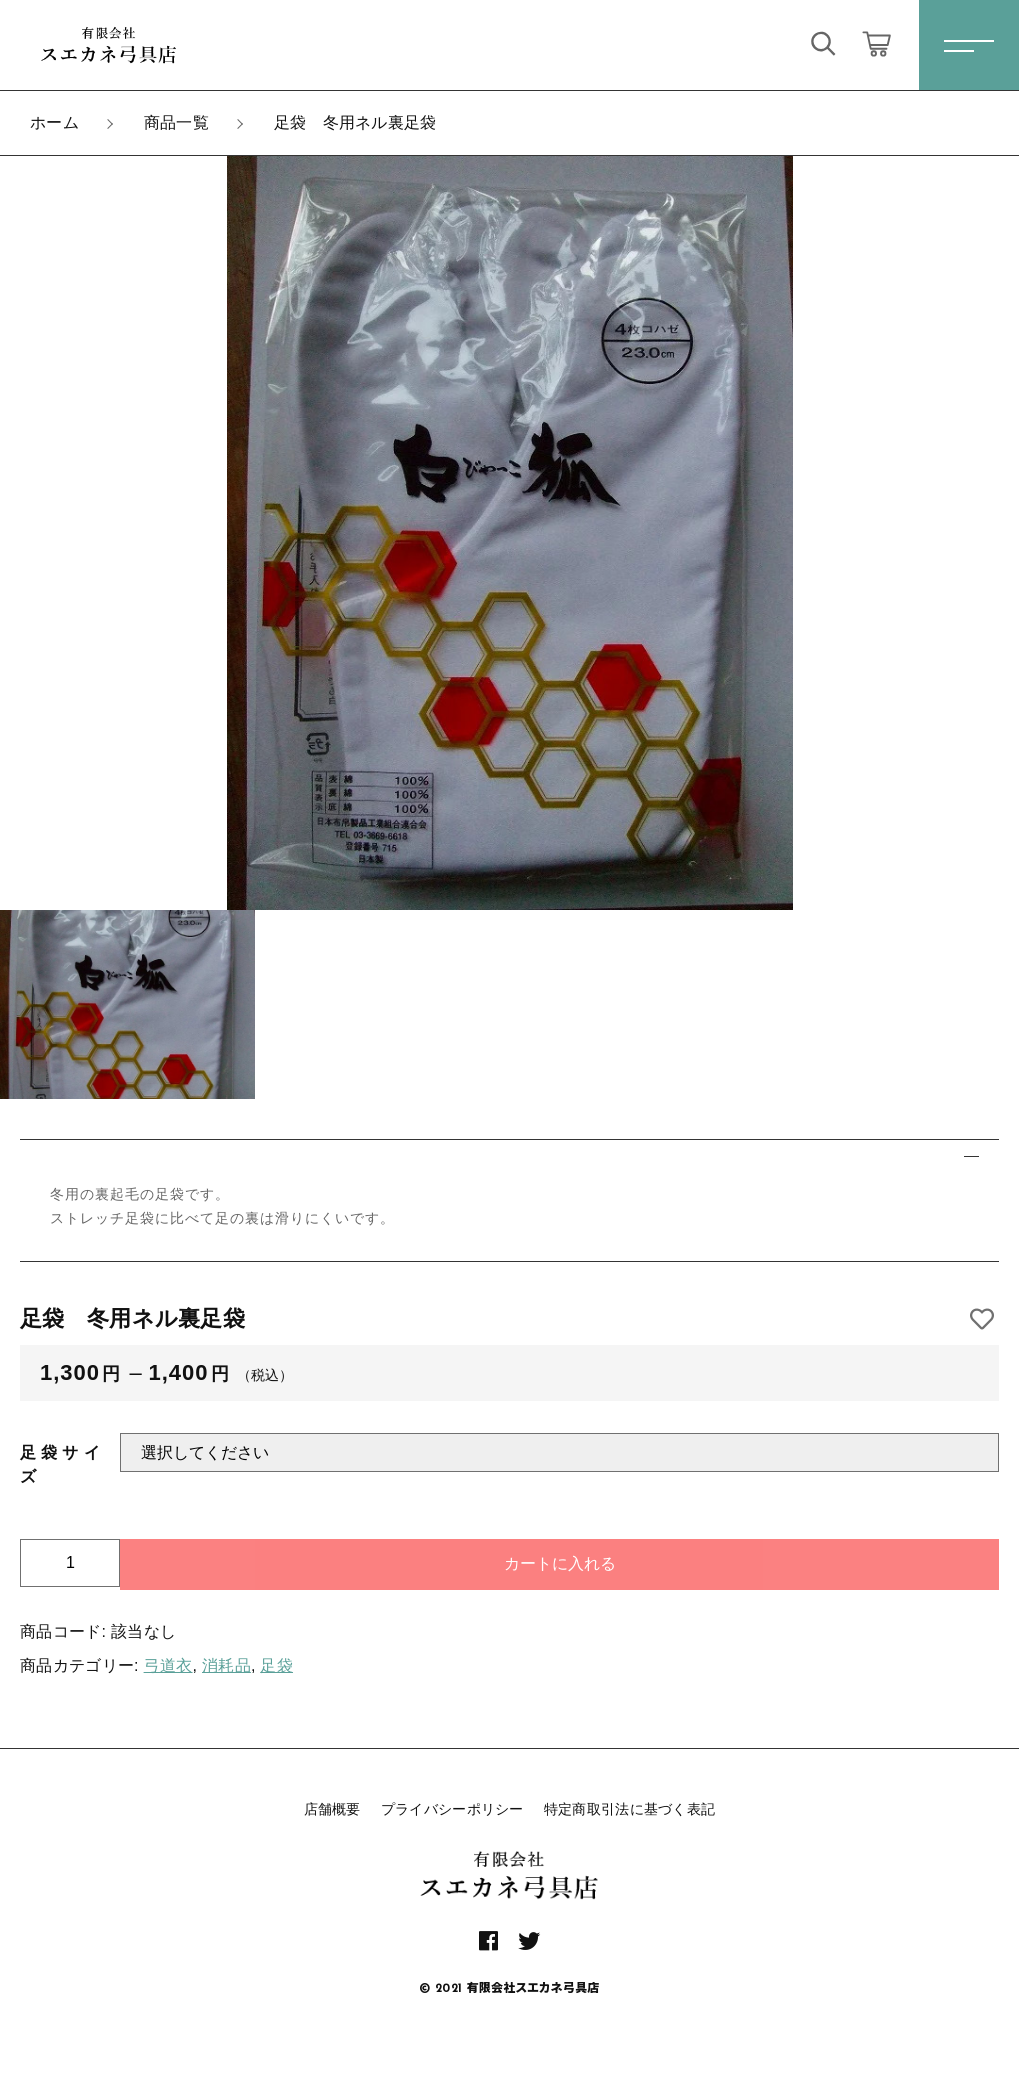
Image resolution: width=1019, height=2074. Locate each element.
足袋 (276, 1665)
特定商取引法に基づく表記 (630, 1809)
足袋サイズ (60, 1464)
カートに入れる (560, 1563)
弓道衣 (168, 1665)
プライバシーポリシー (452, 1809)
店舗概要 (332, 1809)
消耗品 (226, 1665)
